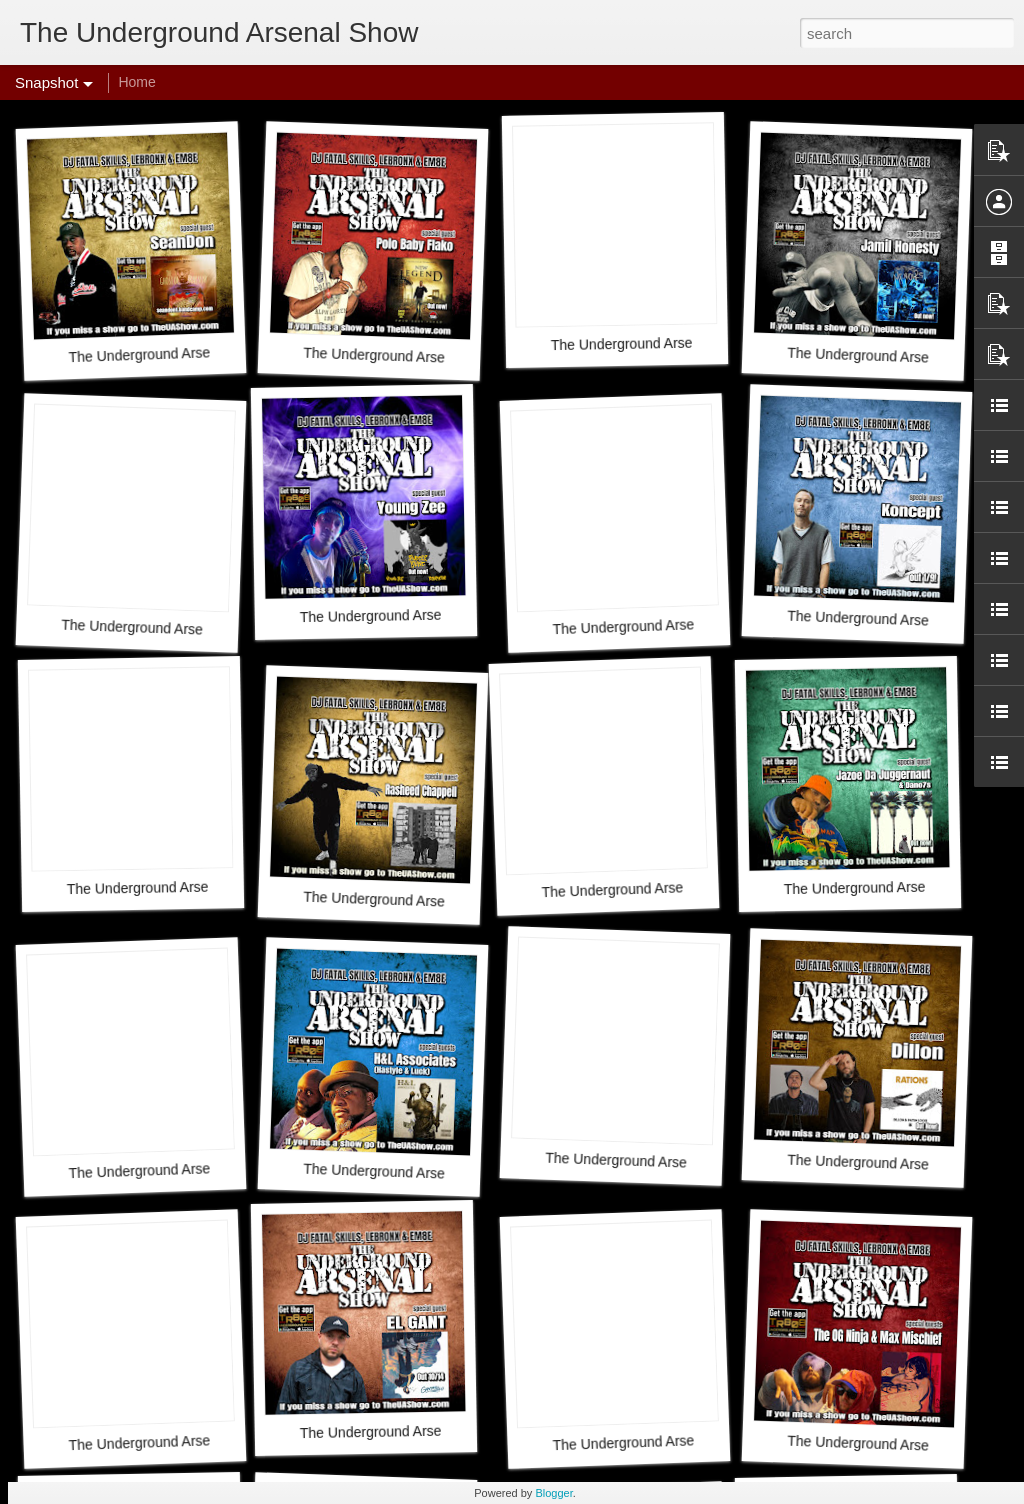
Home (136, 82)
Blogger (553, 1493)
